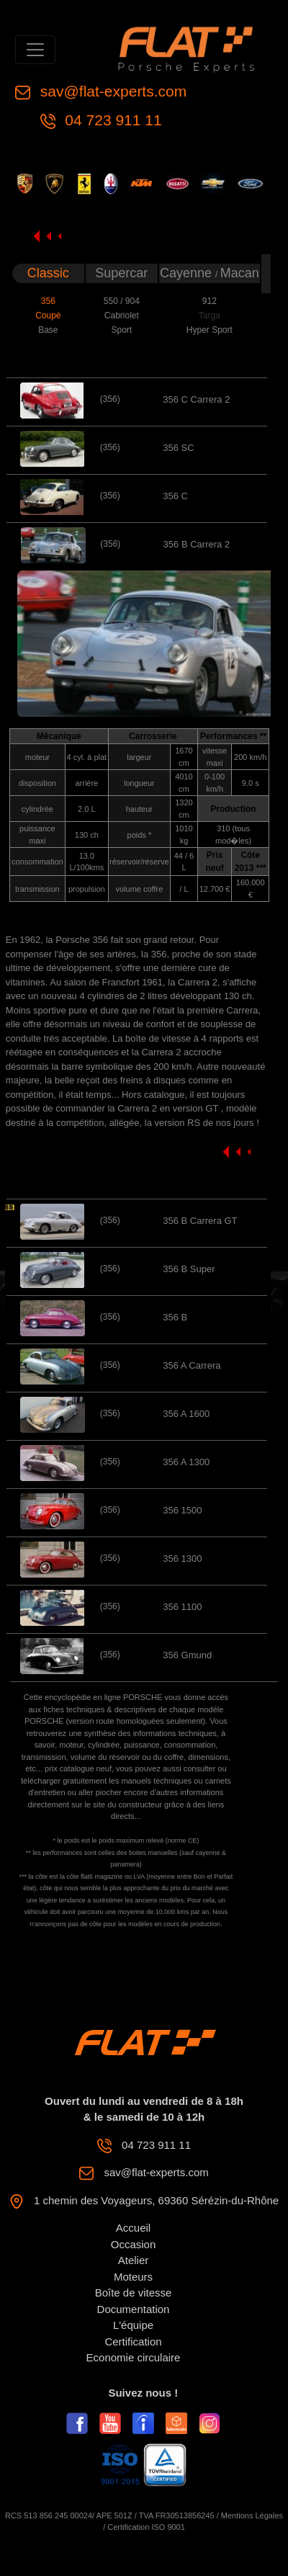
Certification (132, 2341)
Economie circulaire (133, 2357)
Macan (239, 273)
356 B (175, 1317)
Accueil (133, 2228)
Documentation (133, 2309)
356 (48, 301)
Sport (121, 330)
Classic (48, 273)
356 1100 (182, 1606)
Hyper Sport (209, 330)
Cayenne (187, 273)
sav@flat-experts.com (111, 91)
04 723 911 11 (111, 120)
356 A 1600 (186, 1413)
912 (209, 301)
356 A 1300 (186, 1462)
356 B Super (189, 1269)
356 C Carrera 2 (196, 399)
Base (48, 330)
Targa (209, 315)
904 (132, 301)
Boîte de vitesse (133, 2292)
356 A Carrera (191, 1365)
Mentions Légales (252, 2515)
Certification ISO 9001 (146, 2527)
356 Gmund (187, 1655)
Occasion (133, 2244)
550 (112, 301)
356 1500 (182, 1510)
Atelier (133, 2260)
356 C (175, 496)
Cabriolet (121, 315)
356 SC (178, 447)
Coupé (47, 315)
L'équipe (133, 2325)
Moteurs (133, 2277)
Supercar (121, 273)
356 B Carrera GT (200, 1220)
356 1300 (182, 1558)
